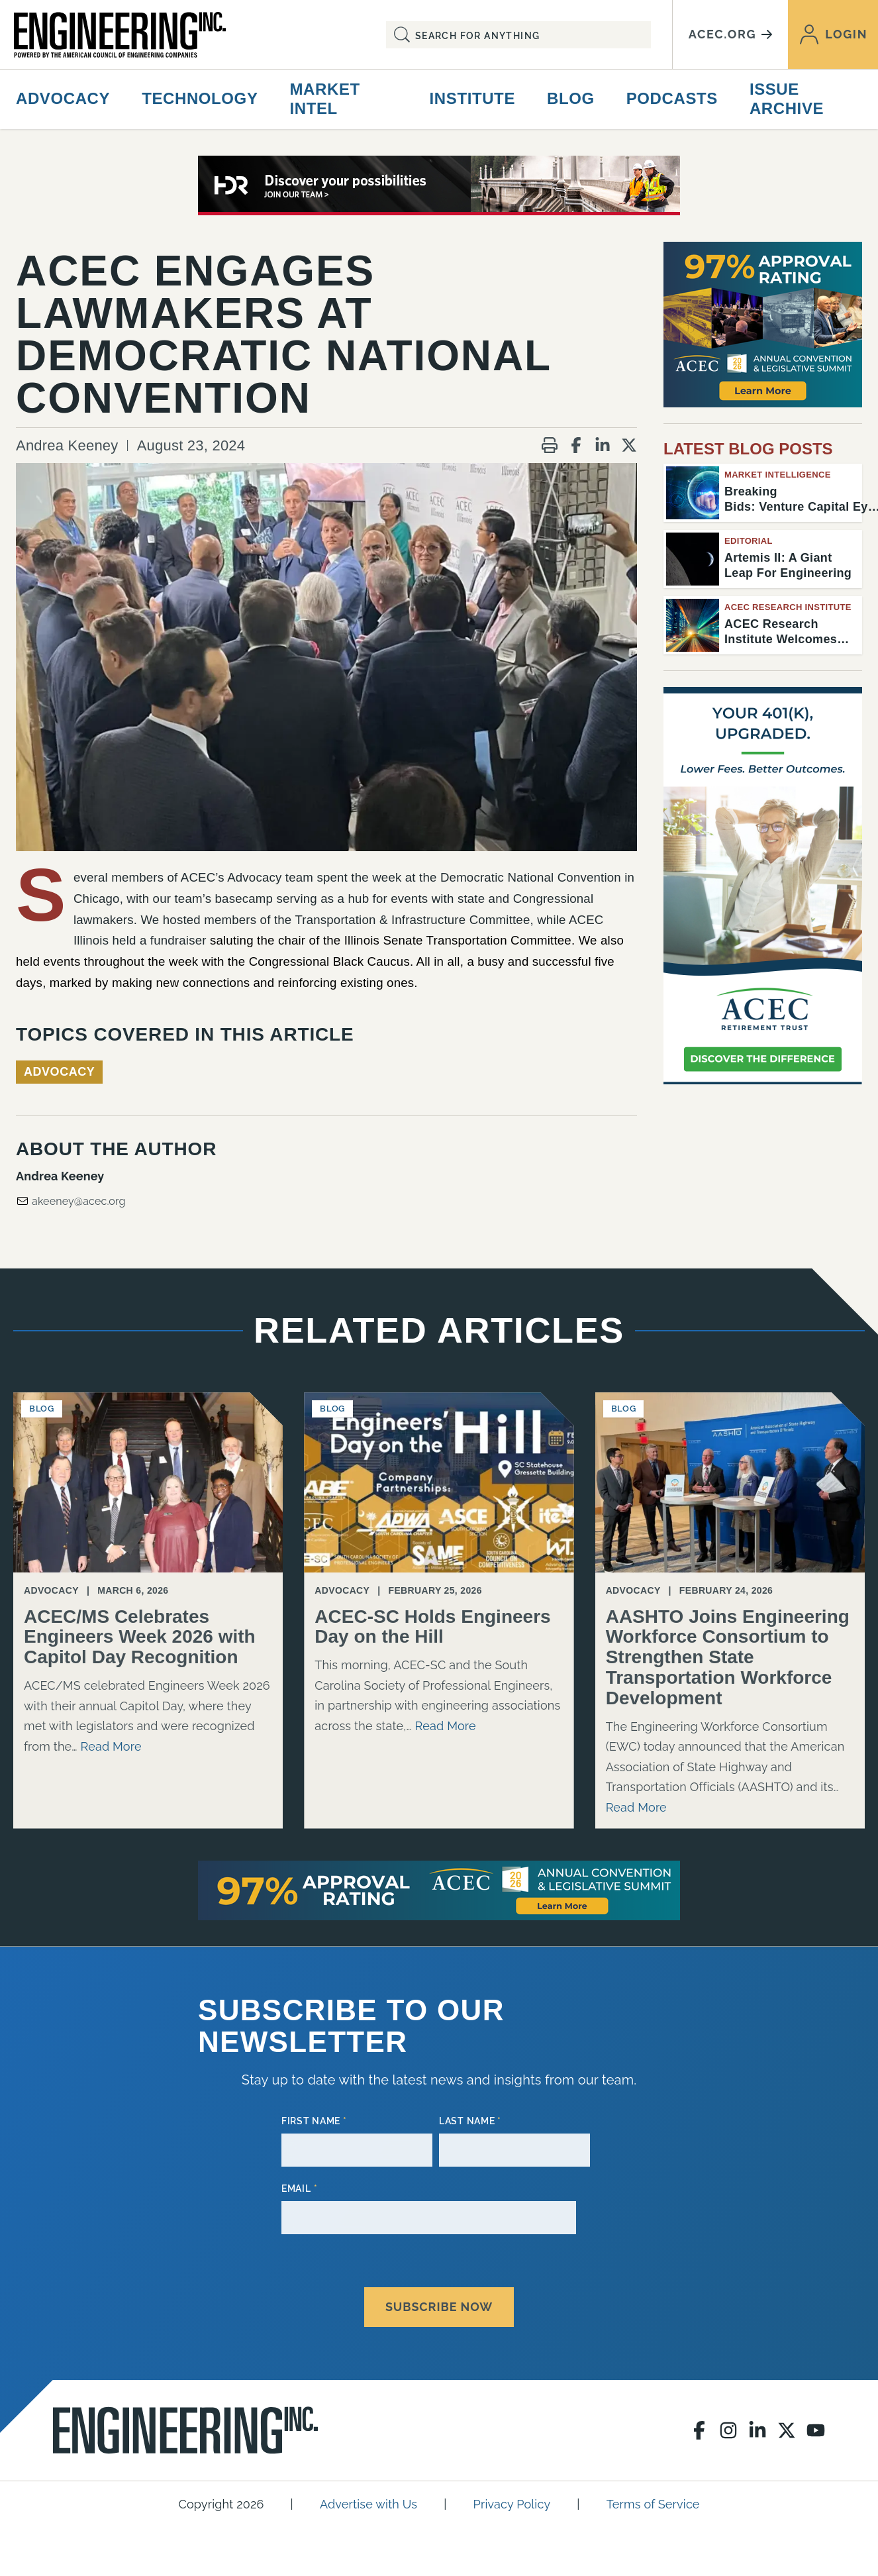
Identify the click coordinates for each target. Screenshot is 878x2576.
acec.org (730, 34)
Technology (200, 98)
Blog (571, 98)
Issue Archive (787, 98)
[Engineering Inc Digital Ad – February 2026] (762, 885)
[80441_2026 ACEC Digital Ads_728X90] (439, 185)
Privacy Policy (512, 2501)
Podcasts (672, 98)
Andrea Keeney (67, 445)
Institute (472, 98)
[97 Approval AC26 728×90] (439, 1890)
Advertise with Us (368, 2501)
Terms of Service (653, 2501)
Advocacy (63, 98)
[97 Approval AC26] (762, 324)
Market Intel (325, 98)
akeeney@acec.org (71, 1201)
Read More (111, 1746)
